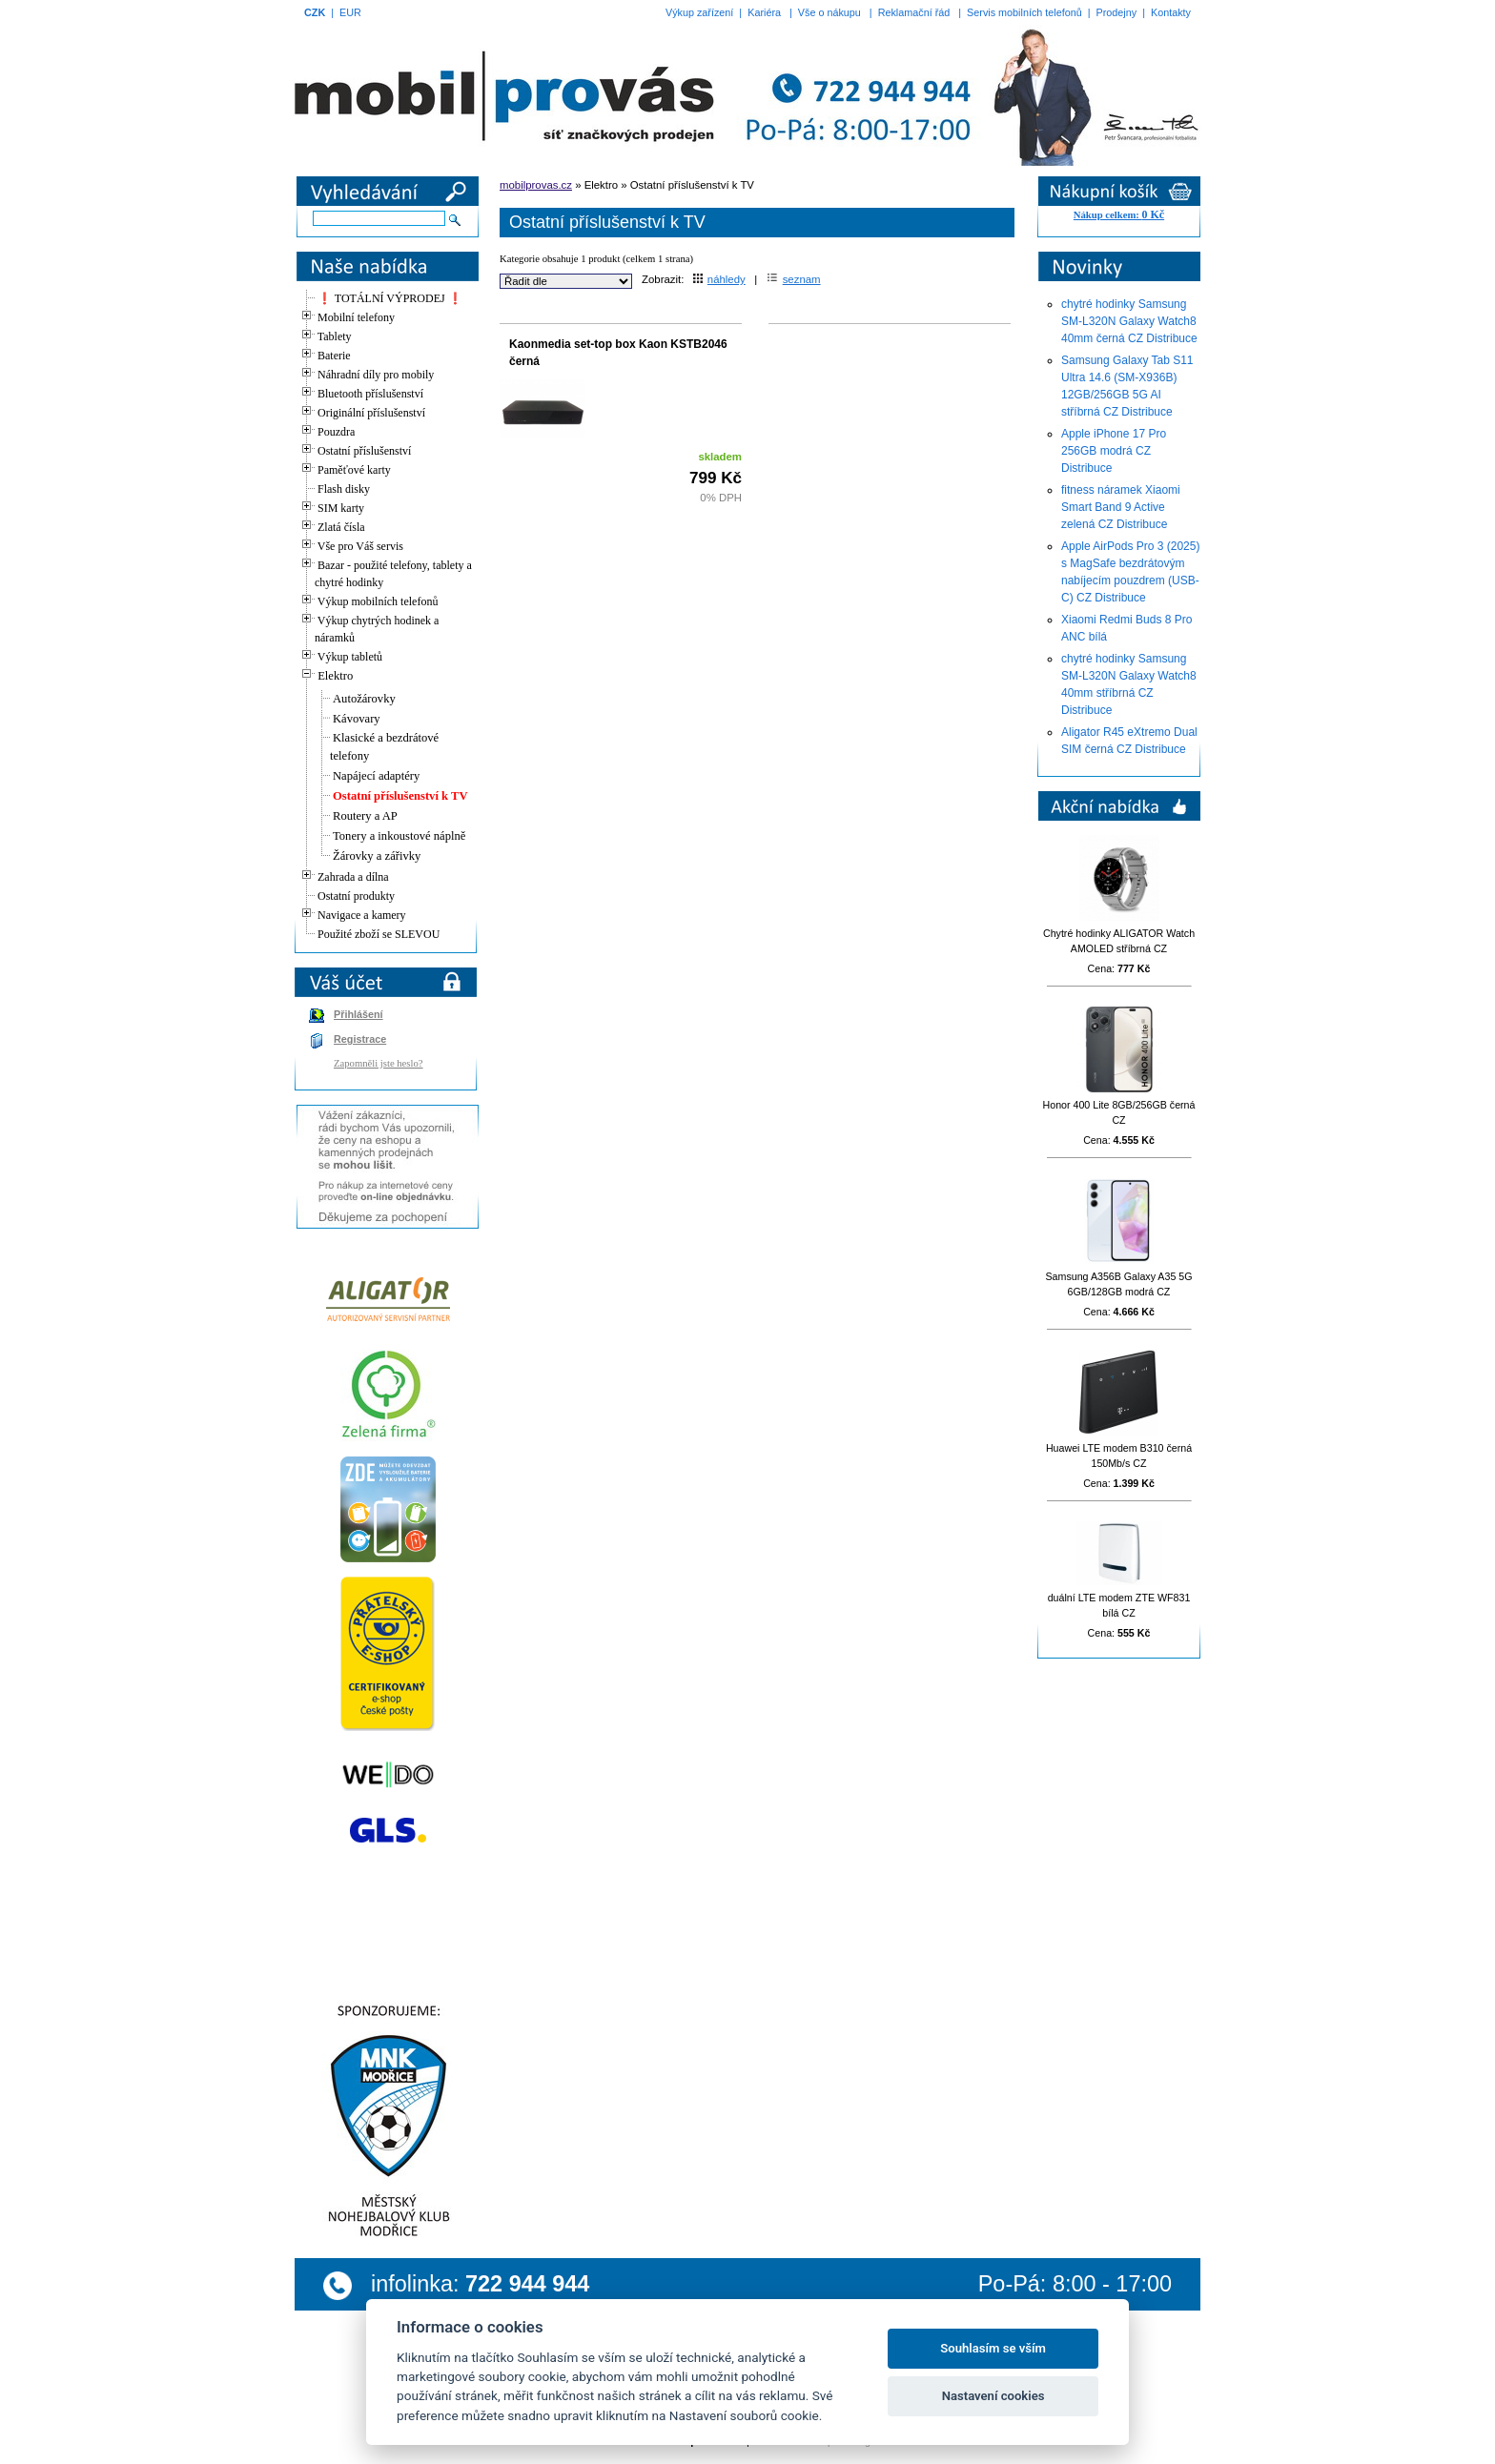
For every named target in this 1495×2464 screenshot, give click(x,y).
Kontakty (1171, 12)
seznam (794, 279)
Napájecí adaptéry (376, 776)
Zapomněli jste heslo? (378, 1063)
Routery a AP (365, 816)
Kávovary (356, 718)
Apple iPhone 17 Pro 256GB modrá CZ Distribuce (1113, 451)
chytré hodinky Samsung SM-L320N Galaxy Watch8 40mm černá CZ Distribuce (1129, 321)
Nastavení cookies (993, 2396)
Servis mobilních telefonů (1024, 12)
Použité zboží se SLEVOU (378, 934)
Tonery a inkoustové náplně (399, 836)
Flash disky (343, 489)
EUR (350, 12)
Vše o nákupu (829, 12)
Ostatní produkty (356, 896)
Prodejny (1116, 12)
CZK (314, 12)
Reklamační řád (914, 12)
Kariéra (764, 12)
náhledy (719, 279)
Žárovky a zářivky (376, 856)
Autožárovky (364, 698)
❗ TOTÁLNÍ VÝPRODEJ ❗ (389, 298)
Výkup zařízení (699, 12)
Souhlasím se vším (993, 2348)
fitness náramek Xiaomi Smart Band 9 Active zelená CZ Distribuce (1120, 507)
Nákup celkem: (1119, 215)
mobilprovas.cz (536, 185)
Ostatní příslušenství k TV (400, 796)
